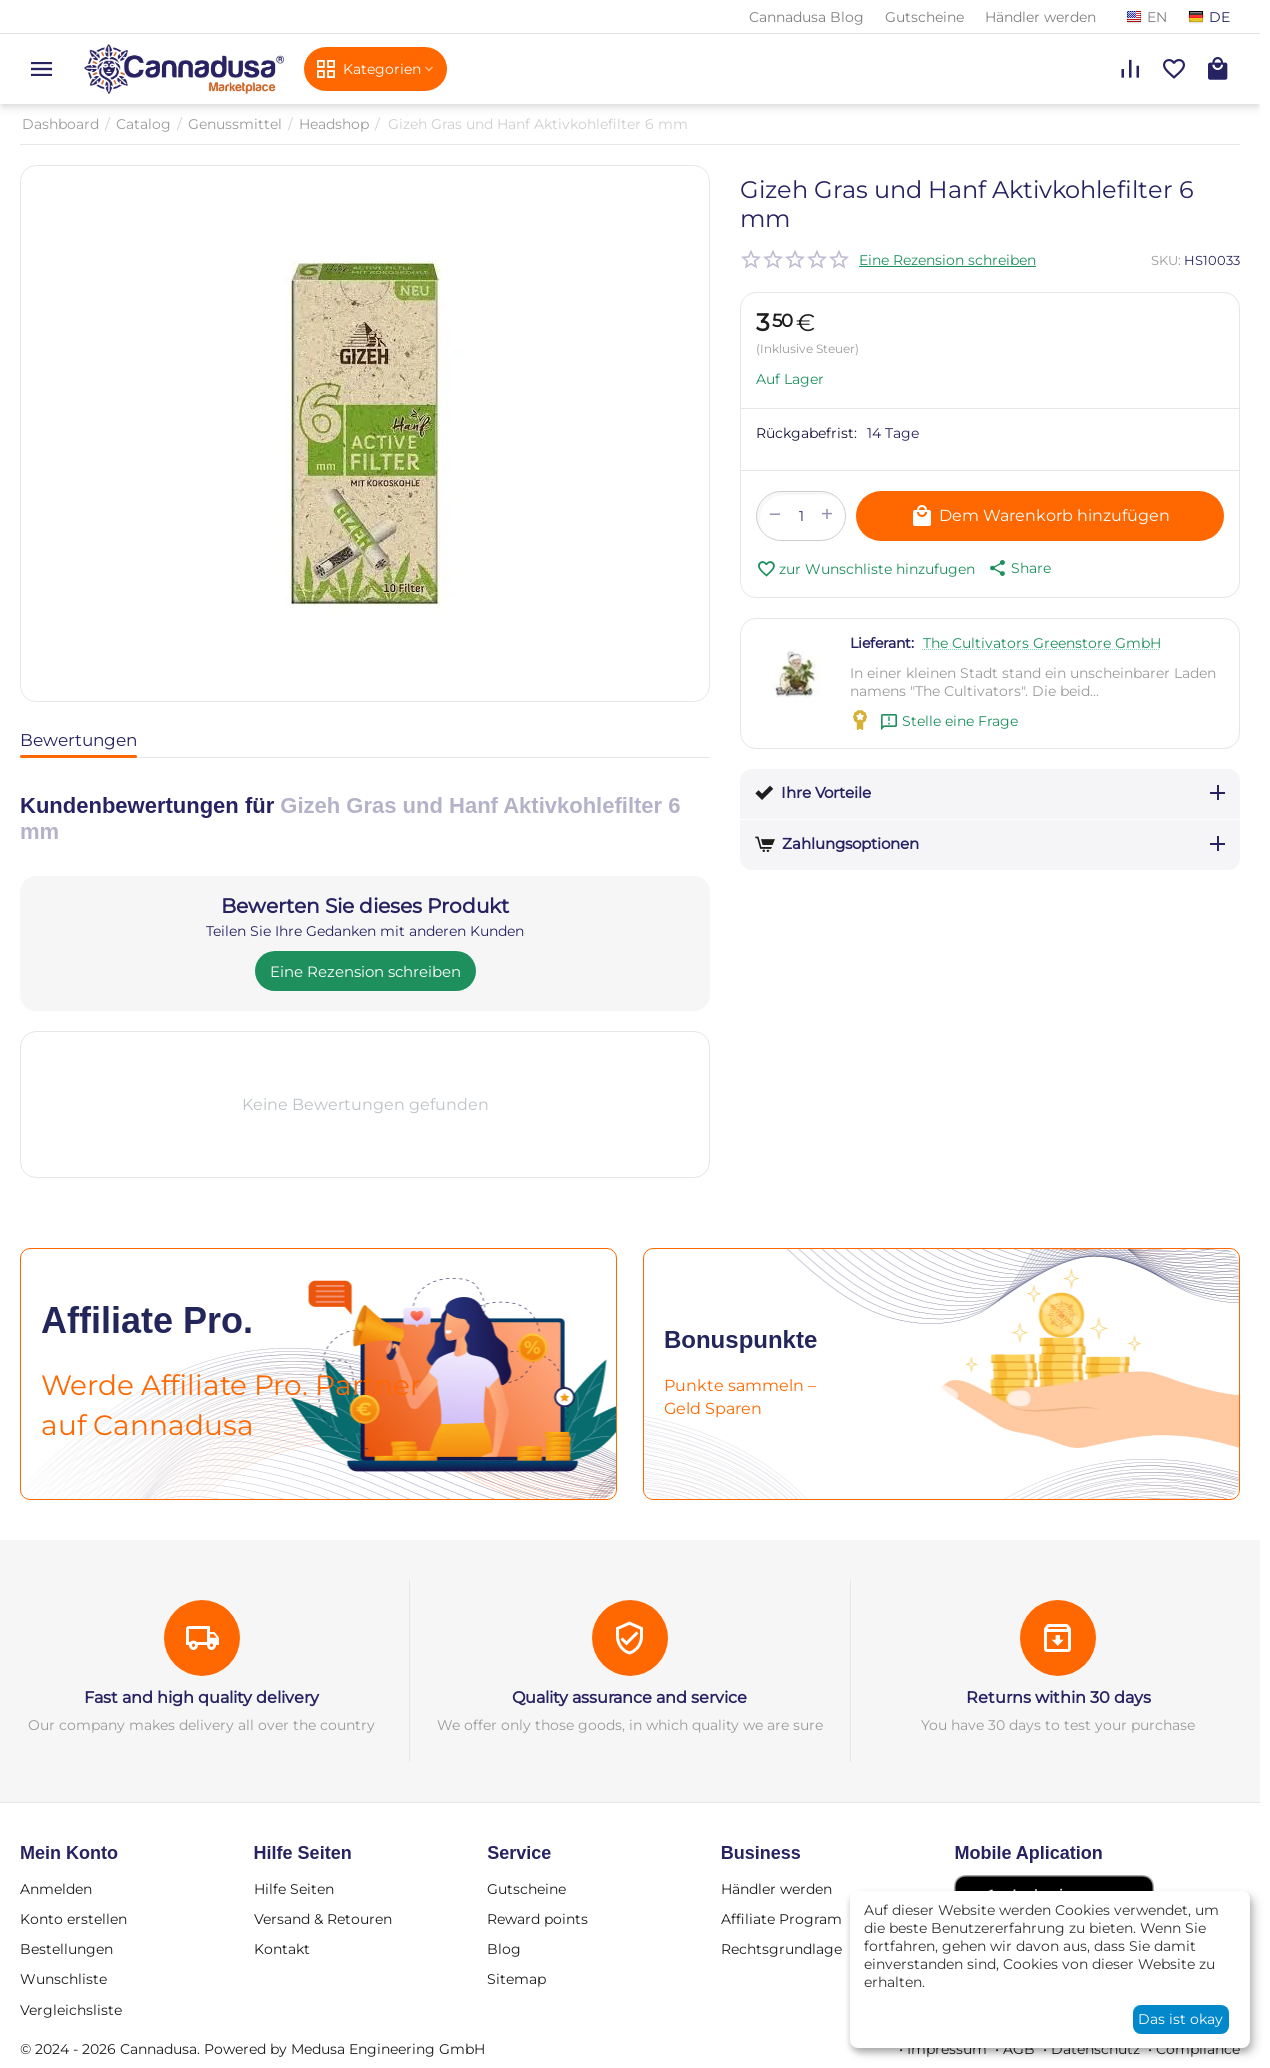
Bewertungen (78, 740)
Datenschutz (1095, 2049)
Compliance (1198, 2049)
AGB (1019, 2049)
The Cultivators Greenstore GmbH (1042, 643)
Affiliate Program (781, 1919)
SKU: (1166, 260)
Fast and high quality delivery (201, 1697)
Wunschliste (63, 1979)
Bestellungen (66, 1949)
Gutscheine (924, 17)
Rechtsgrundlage (781, 1949)
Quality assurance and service (629, 1697)
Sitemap (516, 1979)
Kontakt (282, 1949)
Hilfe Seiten (294, 1889)
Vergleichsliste (71, 2010)
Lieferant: (882, 643)
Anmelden (56, 1889)
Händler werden (1040, 17)
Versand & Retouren (323, 1919)
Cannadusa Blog (806, 17)
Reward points (537, 1919)
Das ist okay (1180, 2019)
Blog (504, 1949)
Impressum (947, 2049)
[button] (1018, 568)
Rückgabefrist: (806, 433)
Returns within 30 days (1058, 1697)
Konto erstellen (73, 1919)
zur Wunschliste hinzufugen (865, 569)
